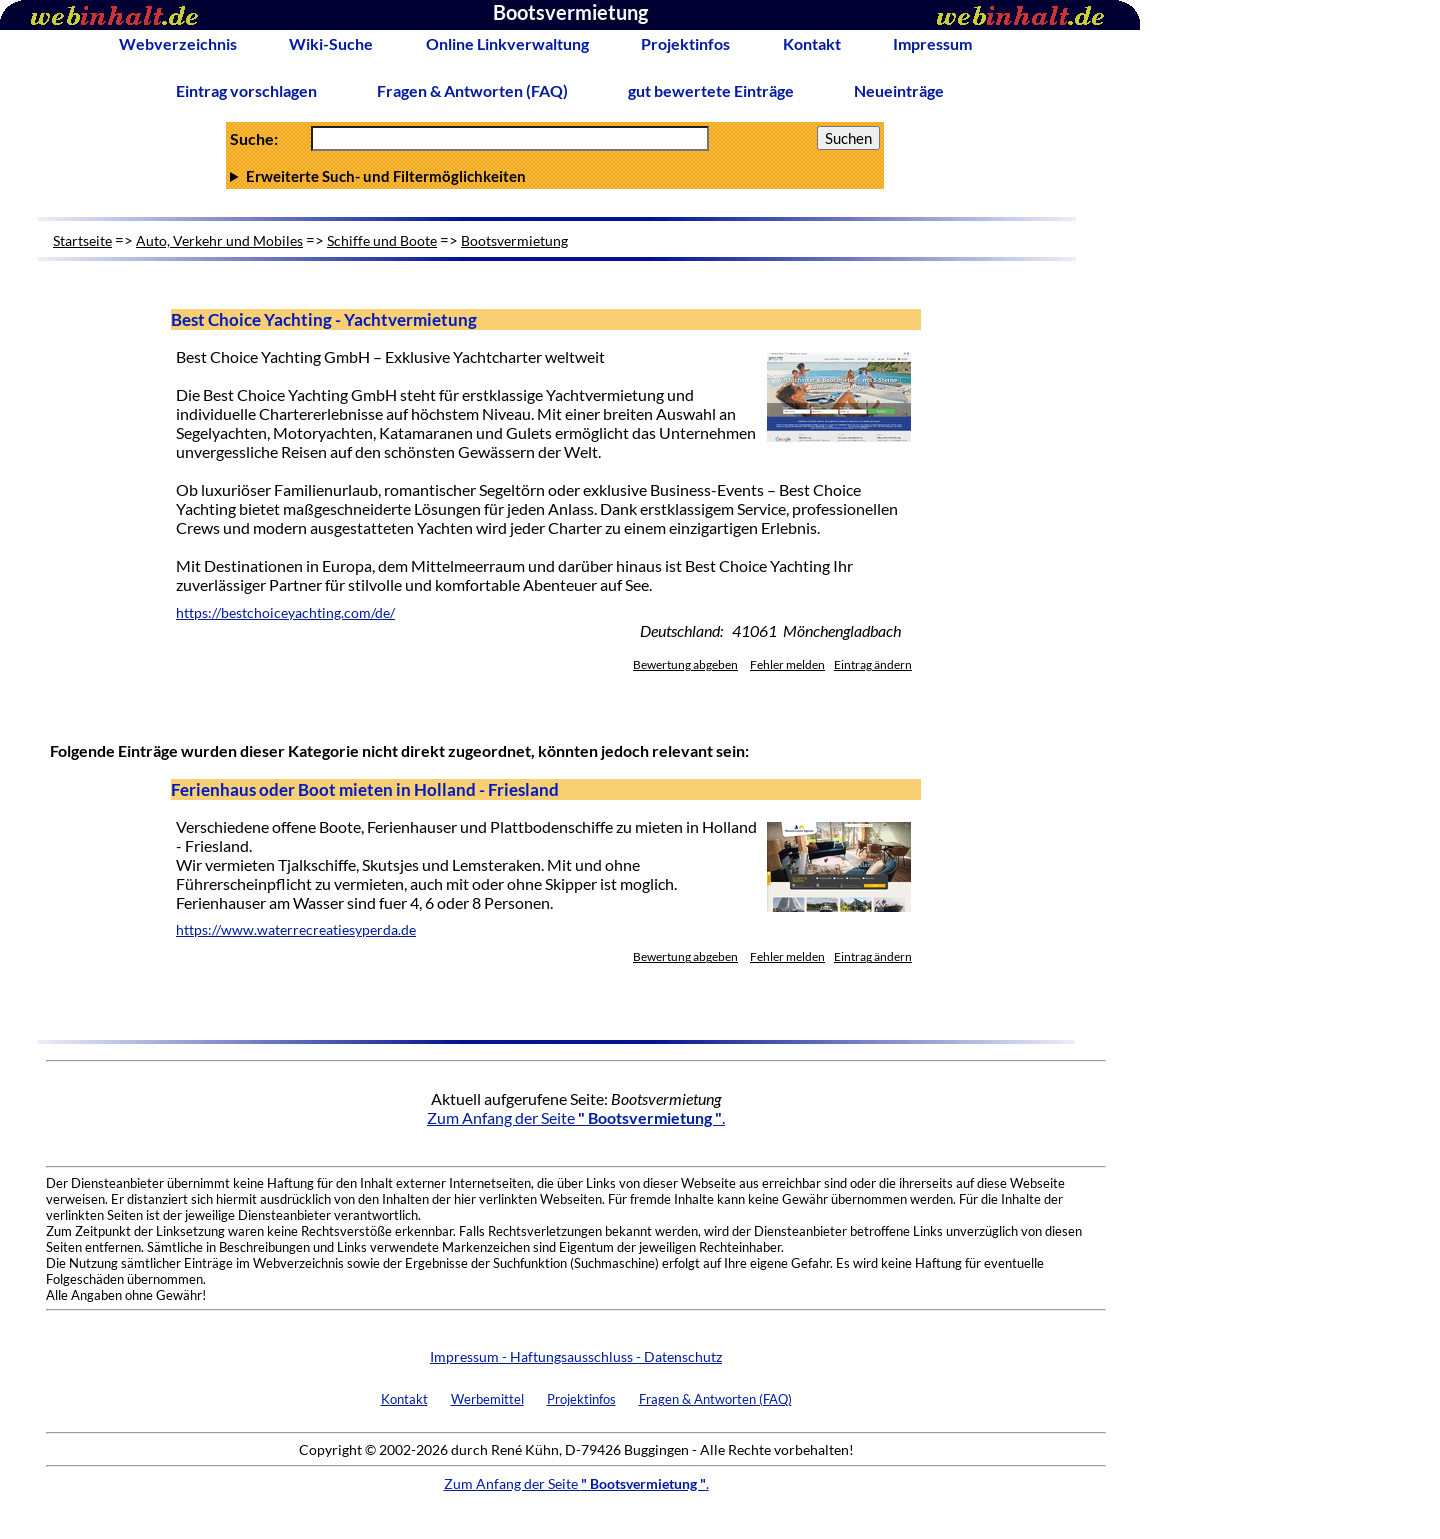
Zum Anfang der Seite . (576, 1117)
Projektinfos (685, 43)
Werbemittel (487, 1399)
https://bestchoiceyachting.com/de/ (285, 613)
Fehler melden (787, 664)
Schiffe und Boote (382, 240)
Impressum (932, 43)
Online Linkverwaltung (507, 43)
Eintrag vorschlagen (246, 90)
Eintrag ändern (873, 664)
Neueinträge (899, 90)
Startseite (82, 240)
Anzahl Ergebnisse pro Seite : (555, 176)
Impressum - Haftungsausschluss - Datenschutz (576, 1356)
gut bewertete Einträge (711, 90)
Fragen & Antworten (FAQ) (472, 90)
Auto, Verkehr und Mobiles (219, 240)
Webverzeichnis (178, 43)
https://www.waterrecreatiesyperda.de (296, 930)
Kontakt (812, 43)
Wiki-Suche (331, 43)
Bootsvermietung (514, 240)
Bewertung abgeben (685, 664)
